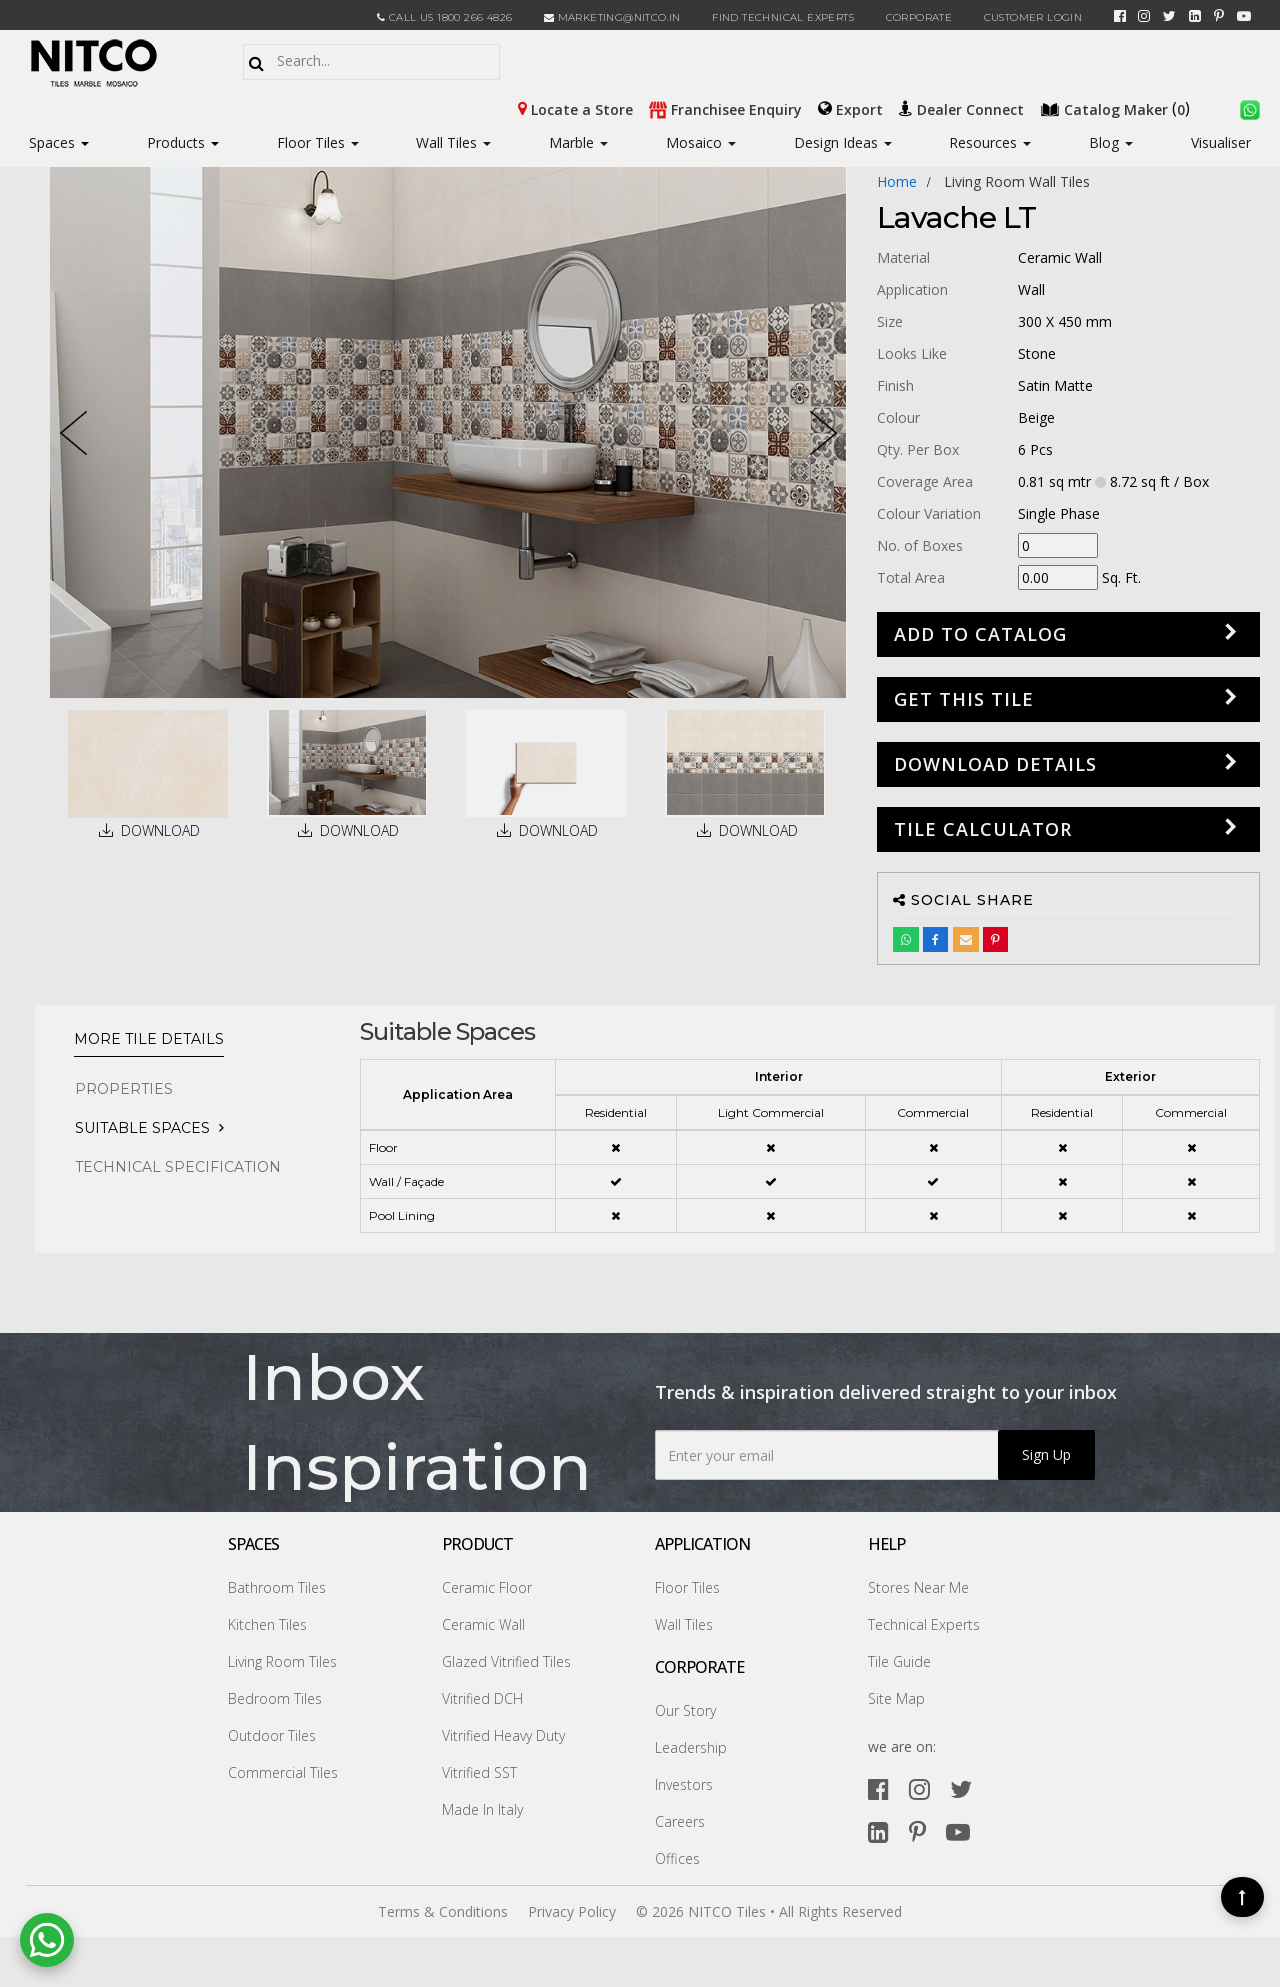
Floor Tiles (318, 142)
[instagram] (1144, 16)
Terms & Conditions (443, 1911)
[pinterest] (1219, 16)
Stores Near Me (918, 1587)
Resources (990, 142)
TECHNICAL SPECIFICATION (178, 1167)
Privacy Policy (572, 1911)
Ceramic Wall (483, 1624)
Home (897, 181)
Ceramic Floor (487, 1587)
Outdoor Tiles (272, 1735)
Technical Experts (924, 1624)
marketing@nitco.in (612, 17)
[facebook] (1120, 16)
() (1117, 108)
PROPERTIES (124, 1089)
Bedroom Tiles (275, 1698)
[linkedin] (1195, 16)
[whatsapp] (1250, 108)
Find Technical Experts (783, 17)
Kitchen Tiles (267, 1624)
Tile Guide (899, 1661)
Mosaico (701, 142)
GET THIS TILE (964, 699)
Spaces (52, 142)
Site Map (896, 1698)
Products (176, 142)
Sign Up (1046, 1454)
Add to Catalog (980, 634)
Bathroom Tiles (277, 1587)
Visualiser (1221, 142)
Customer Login (1033, 17)
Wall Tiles (453, 142)
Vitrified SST (479, 1772)
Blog (1111, 142)
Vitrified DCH (482, 1698)
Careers (680, 1821)
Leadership (691, 1747)
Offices (677, 1858)
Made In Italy (482, 1809)
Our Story (685, 1710)
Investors (684, 1784)
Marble (578, 142)
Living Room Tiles (282, 1661)
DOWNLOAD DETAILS (995, 764)
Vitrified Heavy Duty (503, 1735)
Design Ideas (843, 142)
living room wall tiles (1017, 181)
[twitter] (1169, 16)
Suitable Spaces (142, 1128)
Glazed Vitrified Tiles (506, 1661)
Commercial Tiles (283, 1772)
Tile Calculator (983, 829)
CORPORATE (919, 17)
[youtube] (1244, 16)
